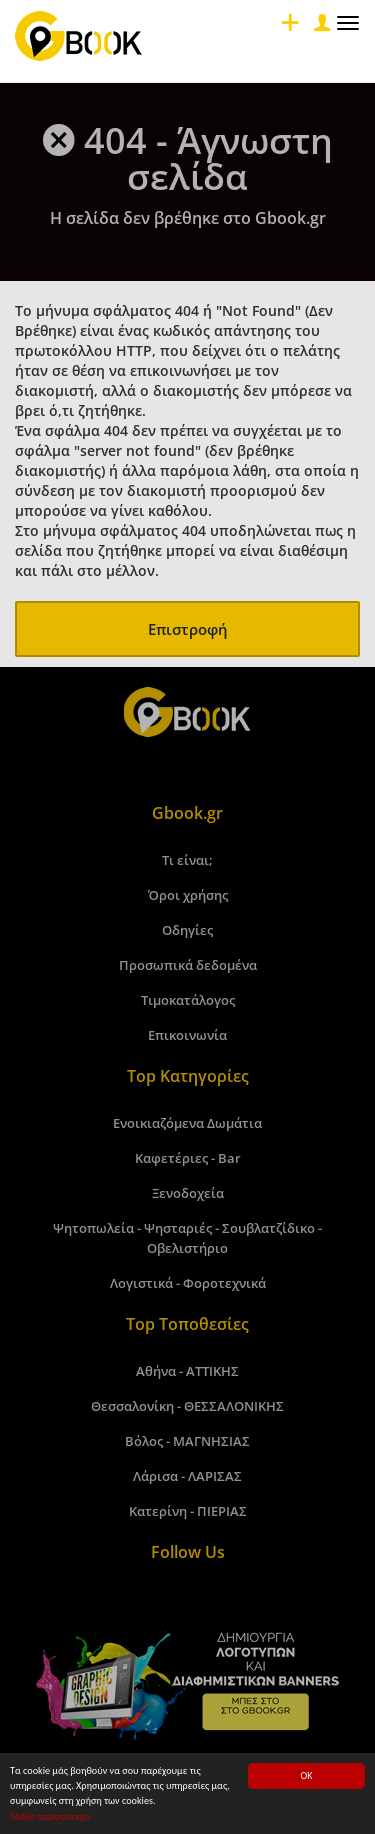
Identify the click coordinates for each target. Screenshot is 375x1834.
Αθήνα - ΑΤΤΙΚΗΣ (187, 1371)
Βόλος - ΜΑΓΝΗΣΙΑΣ (187, 1441)
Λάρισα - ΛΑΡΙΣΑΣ (187, 1476)
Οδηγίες (187, 930)
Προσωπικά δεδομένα (188, 965)
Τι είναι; (187, 860)
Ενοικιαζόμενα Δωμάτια (187, 1123)
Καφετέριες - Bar (188, 1158)
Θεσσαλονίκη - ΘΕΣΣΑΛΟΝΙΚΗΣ (187, 1406)
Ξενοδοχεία (188, 1193)
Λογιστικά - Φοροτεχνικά (188, 1283)
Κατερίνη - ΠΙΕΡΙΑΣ (188, 1511)
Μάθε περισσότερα (50, 1816)
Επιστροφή (188, 629)
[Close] (320, 27)
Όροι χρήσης (188, 895)
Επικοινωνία (187, 1035)
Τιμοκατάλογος (188, 1000)
